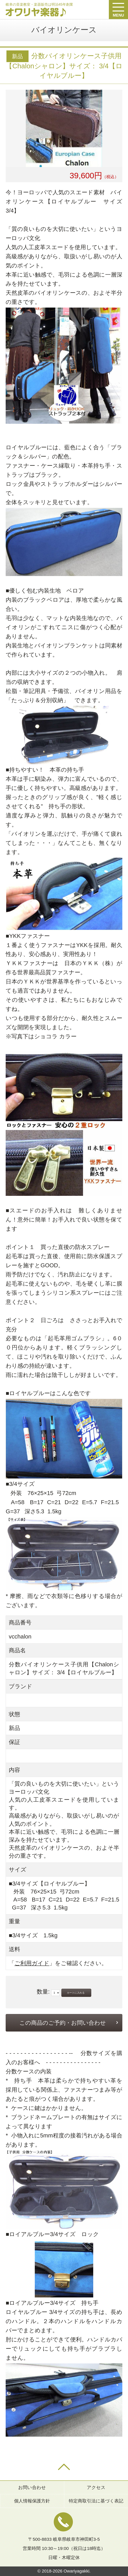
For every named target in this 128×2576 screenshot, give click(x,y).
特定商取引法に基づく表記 (96, 2500)
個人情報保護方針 (32, 2500)
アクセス (96, 2487)
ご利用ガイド (31, 1963)
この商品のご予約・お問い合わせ (69, 2022)
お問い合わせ (32, 2487)
